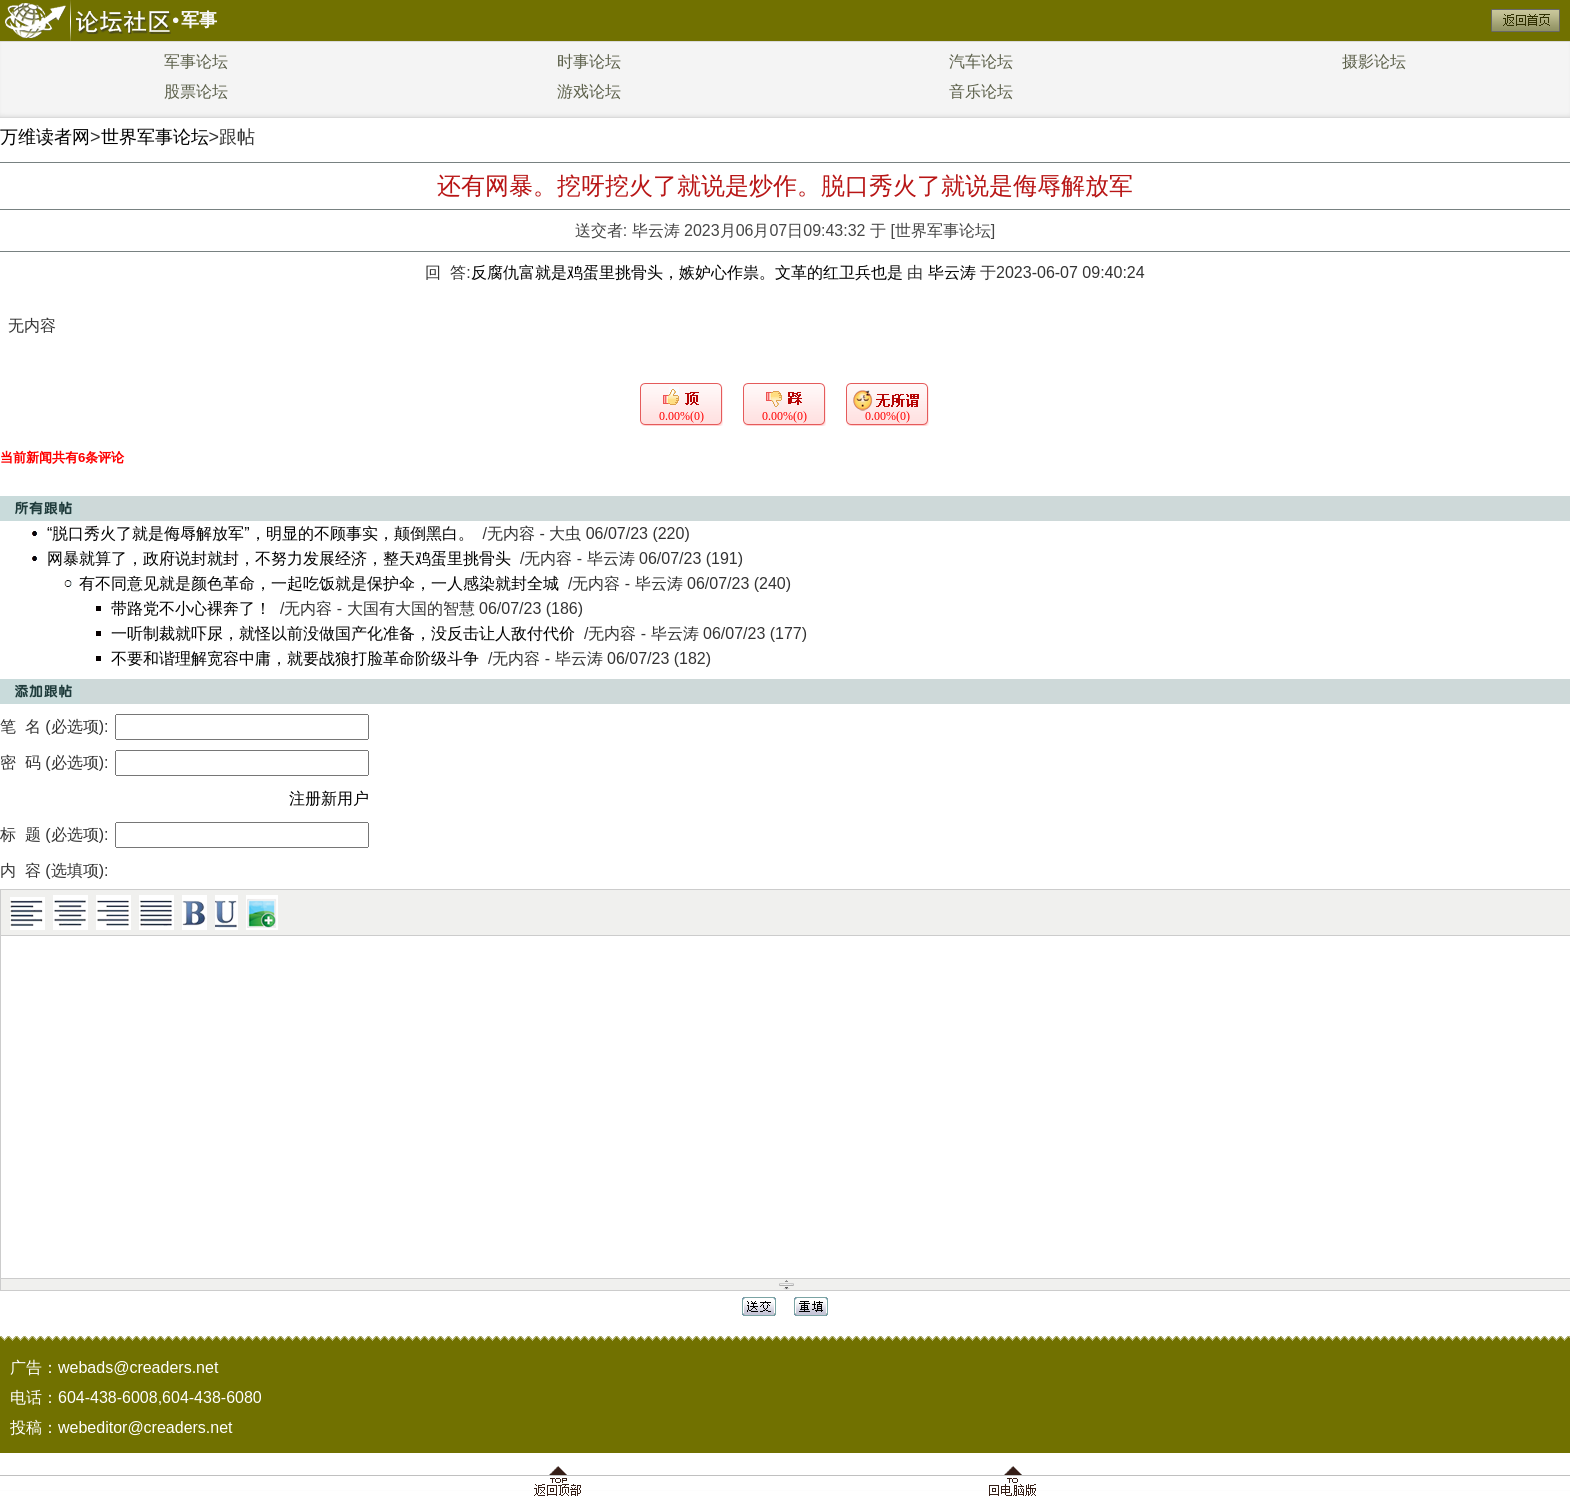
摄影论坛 (1374, 61)
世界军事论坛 (155, 137)
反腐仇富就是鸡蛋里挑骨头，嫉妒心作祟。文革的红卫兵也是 (689, 272)
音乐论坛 (981, 91)
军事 (199, 20)
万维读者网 (45, 137)
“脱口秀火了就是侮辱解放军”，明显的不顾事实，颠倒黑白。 (260, 533)
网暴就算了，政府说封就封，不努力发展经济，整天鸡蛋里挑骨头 (279, 558)
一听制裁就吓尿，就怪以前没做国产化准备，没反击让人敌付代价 (343, 633)
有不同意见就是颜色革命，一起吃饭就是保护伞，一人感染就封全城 (319, 583)
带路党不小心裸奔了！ (191, 608)
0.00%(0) (681, 416)
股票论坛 (196, 91)
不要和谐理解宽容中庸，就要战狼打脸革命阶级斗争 (295, 658)
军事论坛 (196, 61)
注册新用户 (329, 798)
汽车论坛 (981, 61)
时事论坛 (589, 61)
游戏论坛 (589, 91)
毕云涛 (656, 230)
